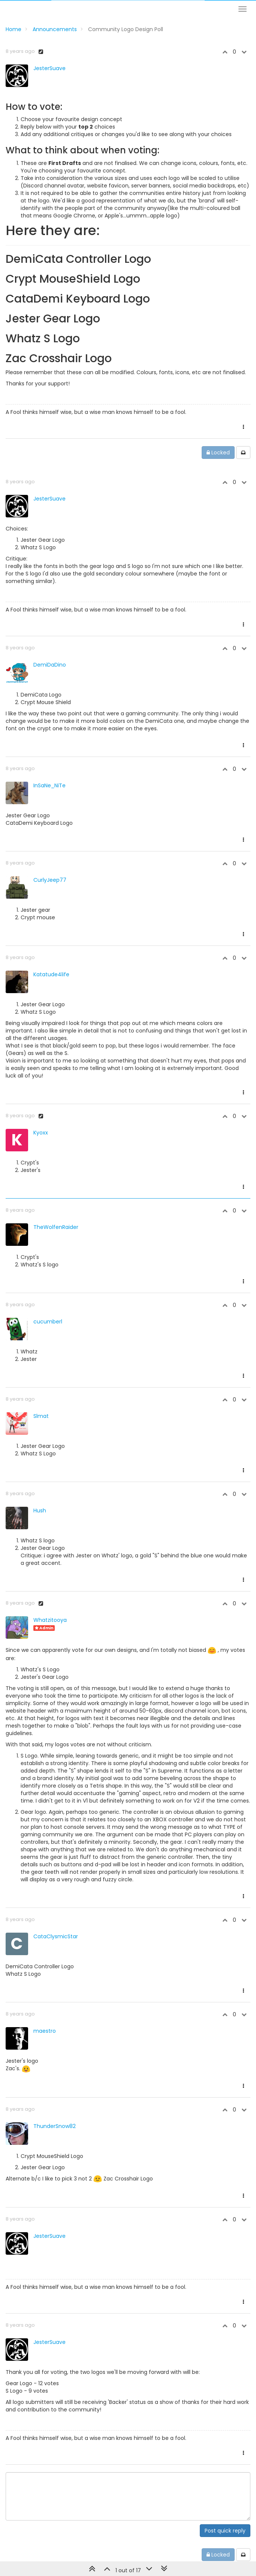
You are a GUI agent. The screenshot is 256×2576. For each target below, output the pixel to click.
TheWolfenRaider (55, 1227)
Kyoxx (40, 1132)
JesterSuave (49, 68)
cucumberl (47, 1321)
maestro (44, 2031)
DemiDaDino (49, 664)
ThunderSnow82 (54, 2126)
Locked (218, 452)
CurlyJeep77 (49, 880)
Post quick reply (225, 2530)
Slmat (41, 1416)
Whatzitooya (50, 1620)
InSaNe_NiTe (49, 785)
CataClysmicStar (55, 1936)
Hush (39, 1510)
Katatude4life (51, 974)
